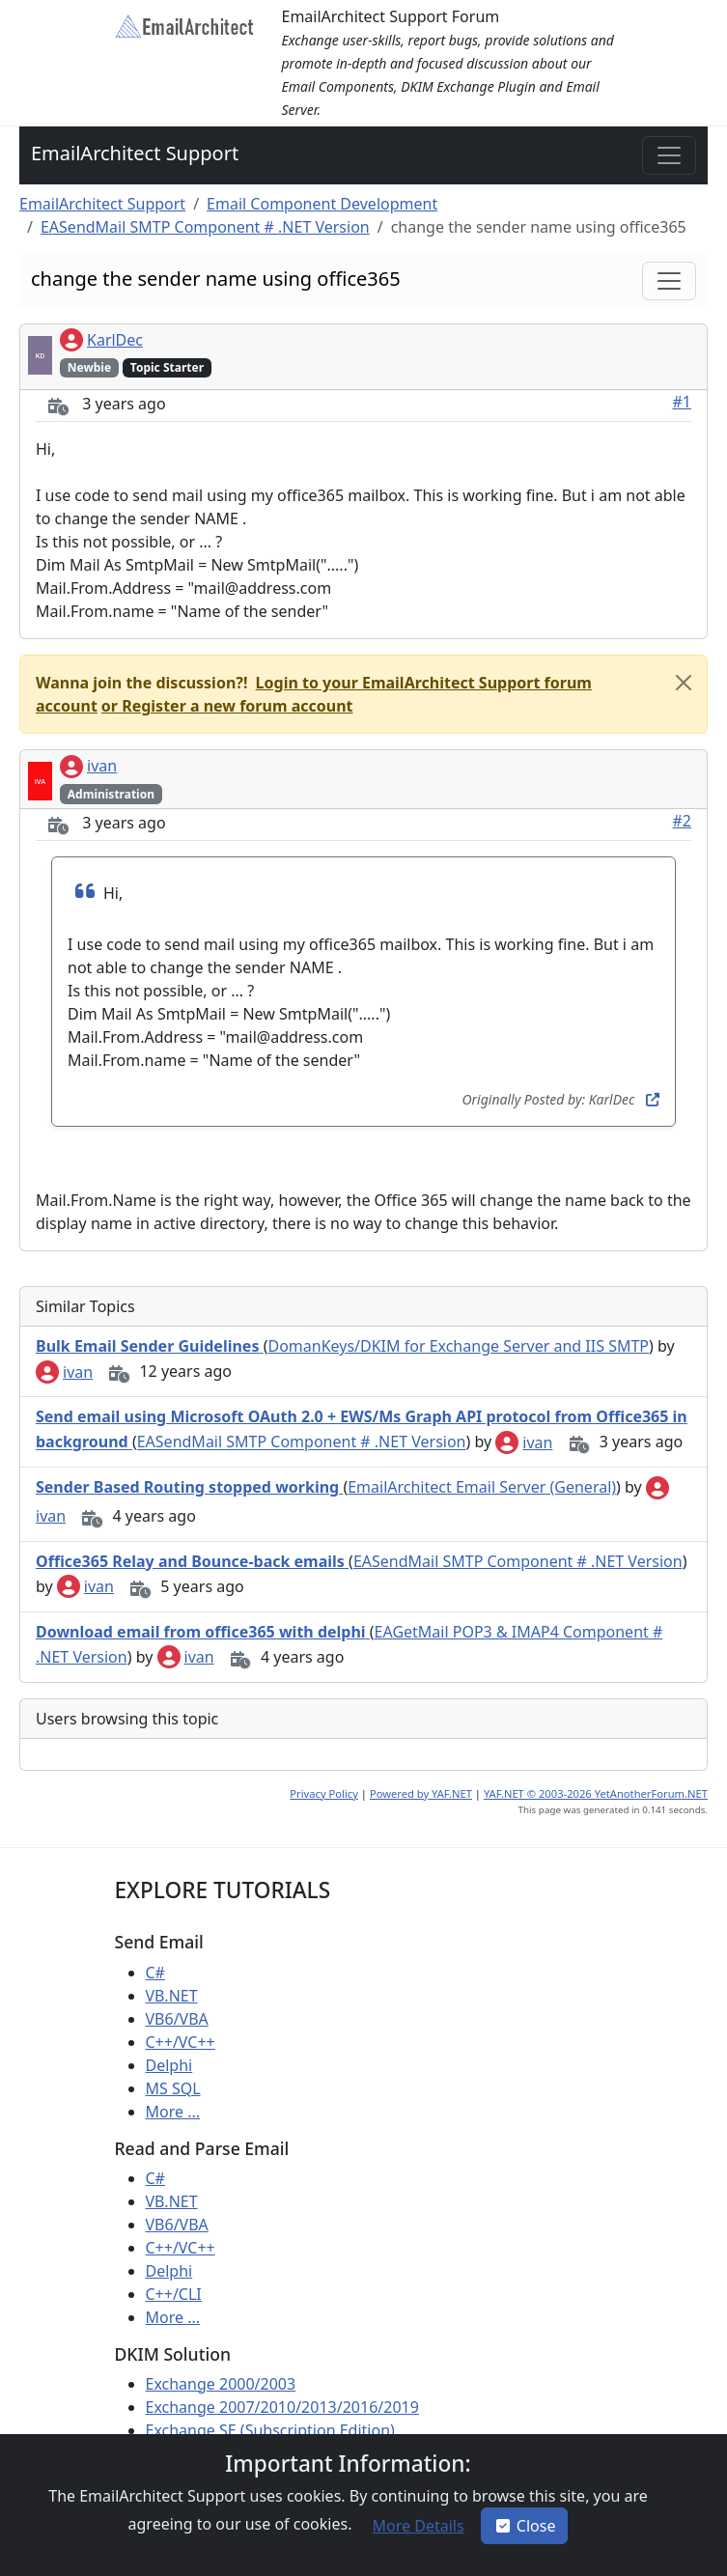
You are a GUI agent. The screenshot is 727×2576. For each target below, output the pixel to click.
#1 (682, 401)
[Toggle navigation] (669, 155)
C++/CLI (174, 2294)
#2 (682, 820)
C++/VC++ (180, 2042)
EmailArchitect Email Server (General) (482, 1487)
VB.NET (172, 1995)
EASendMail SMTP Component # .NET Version (205, 227)
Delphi (169, 2065)
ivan (88, 765)
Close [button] (524, 2525)
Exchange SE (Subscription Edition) (270, 2430)
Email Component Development (322, 203)
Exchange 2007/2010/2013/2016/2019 (282, 2407)
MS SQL (173, 2088)
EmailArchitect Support (134, 153)
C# (155, 1972)
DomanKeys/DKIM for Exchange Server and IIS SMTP (458, 1346)
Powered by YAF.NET (421, 1793)
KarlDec (101, 339)
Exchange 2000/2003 (221, 2383)
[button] (225, 705)
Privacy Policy (324, 1793)
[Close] (683, 683)
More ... (173, 2111)
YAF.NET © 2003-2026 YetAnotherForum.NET (596, 1793)
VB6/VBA (177, 2019)
